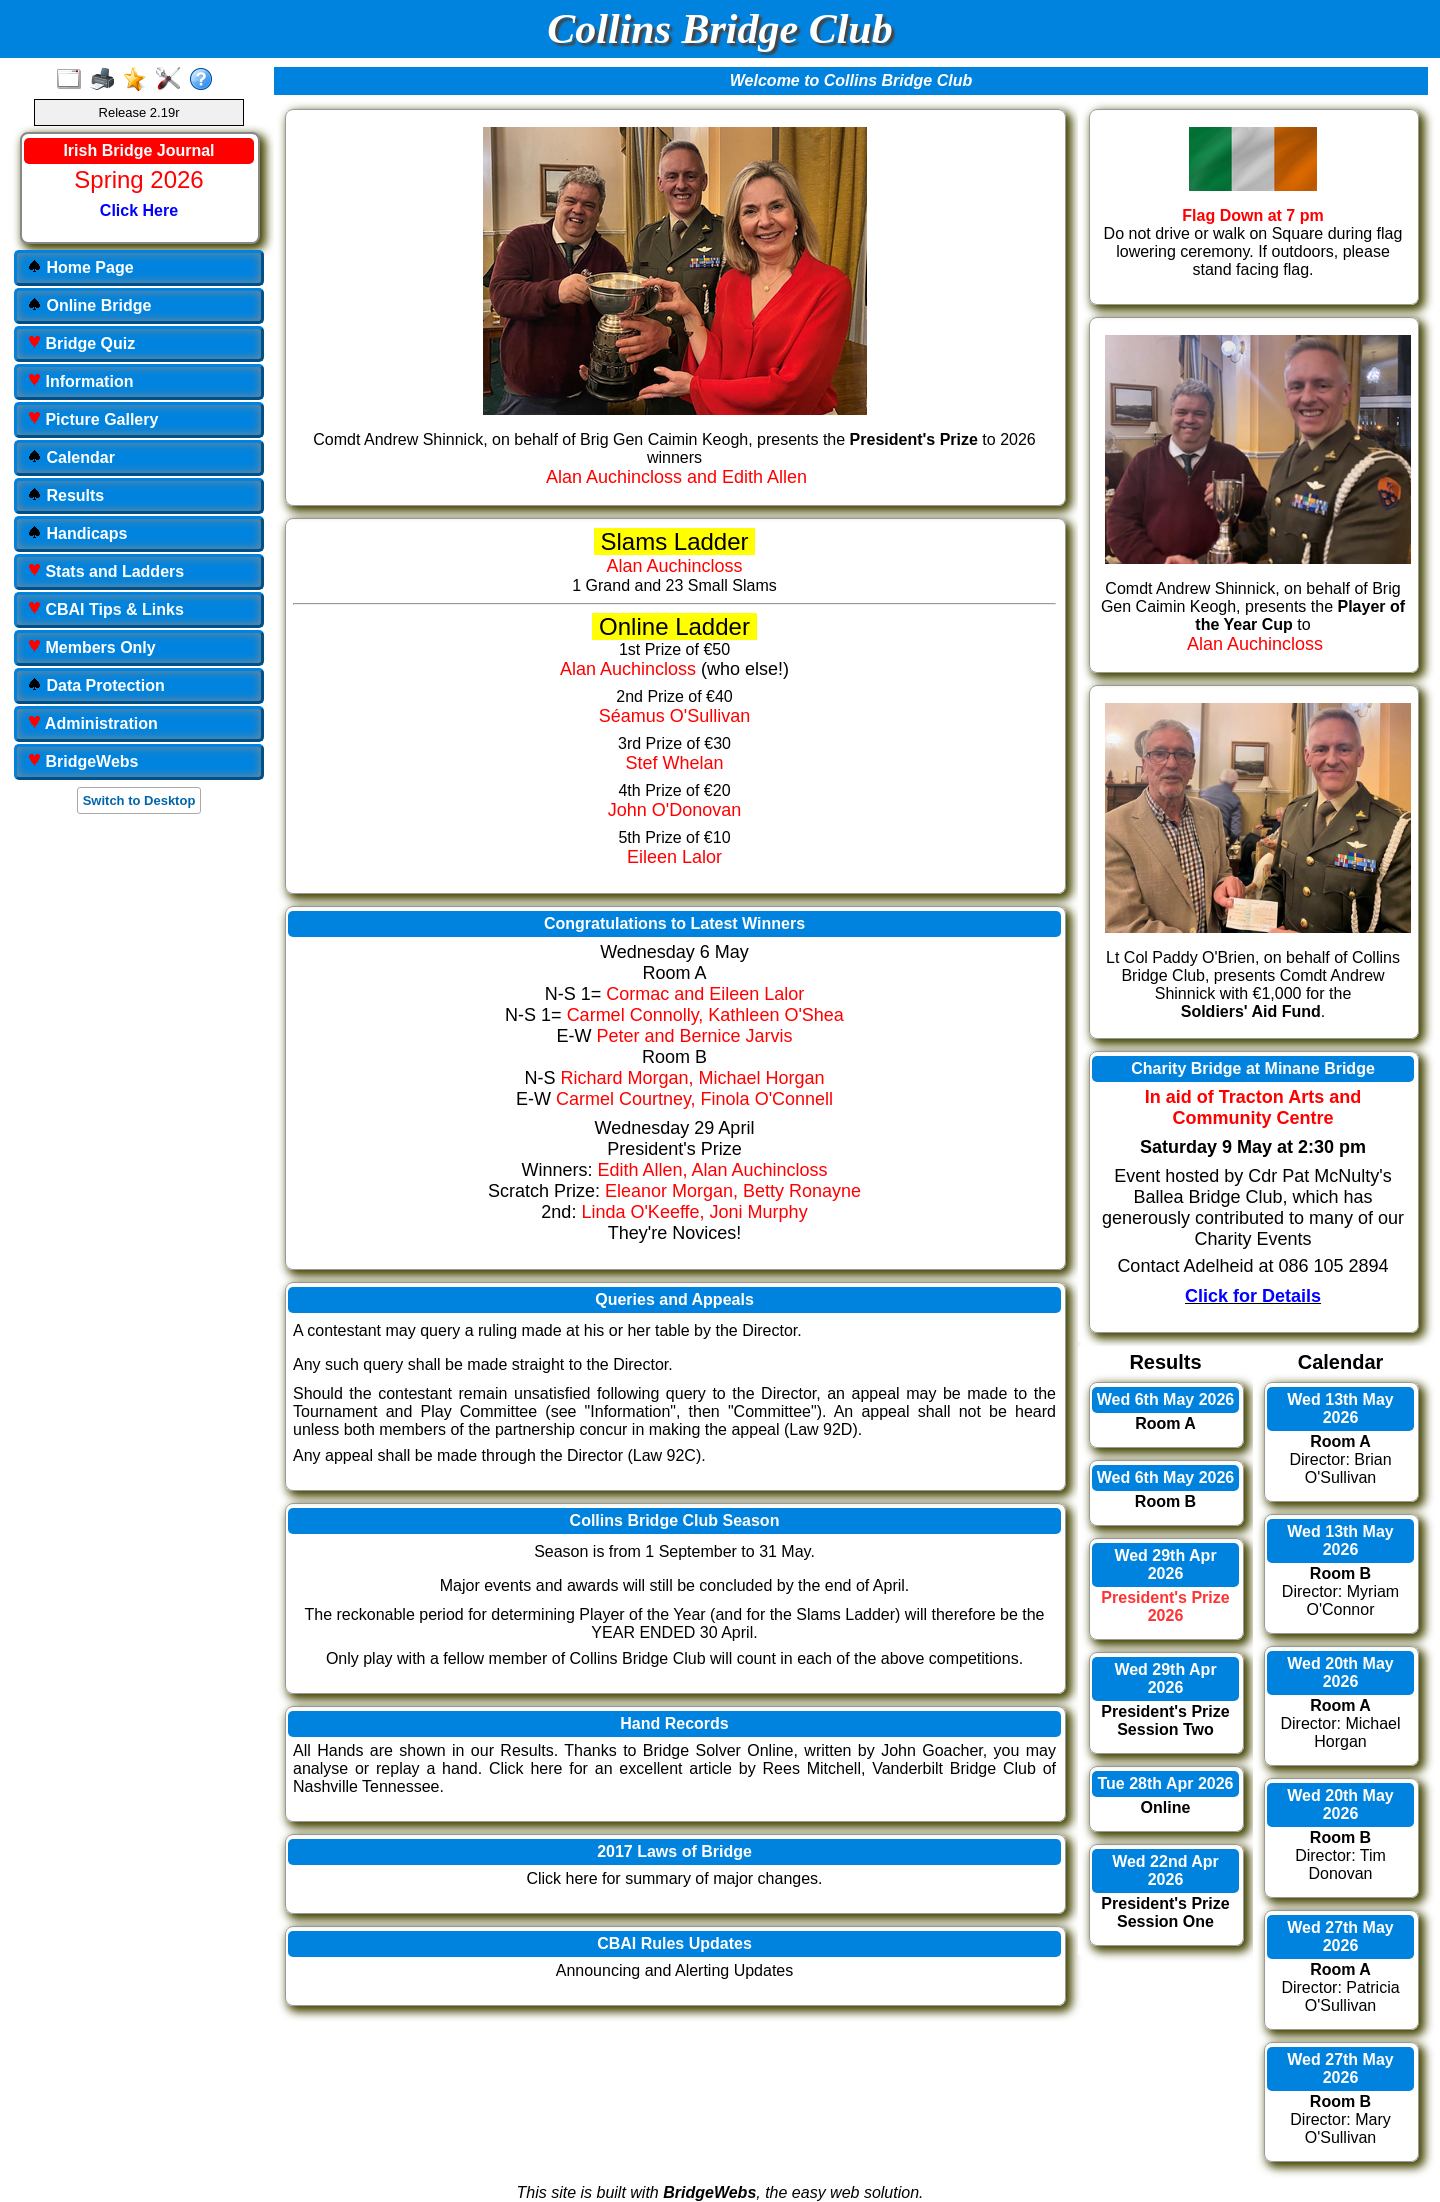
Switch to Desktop (139, 800)
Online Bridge (89, 305)
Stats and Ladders (105, 571)
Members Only (91, 647)
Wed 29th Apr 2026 (1165, 1564)
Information (80, 381)
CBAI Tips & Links (105, 609)
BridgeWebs (83, 761)
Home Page (80, 267)
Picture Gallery (92, 419)
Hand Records (674, 1723)
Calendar (71, 457)
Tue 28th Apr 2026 (1165, 1783)
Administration (92, 723)
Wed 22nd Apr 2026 (1165, 1870)
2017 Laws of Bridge (674, 1851)
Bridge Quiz (81, 343)
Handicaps (77, 533)
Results (65, 495)
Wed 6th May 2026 (1166, 1399)
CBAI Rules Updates (674, 1943)
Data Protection (96, 685)
